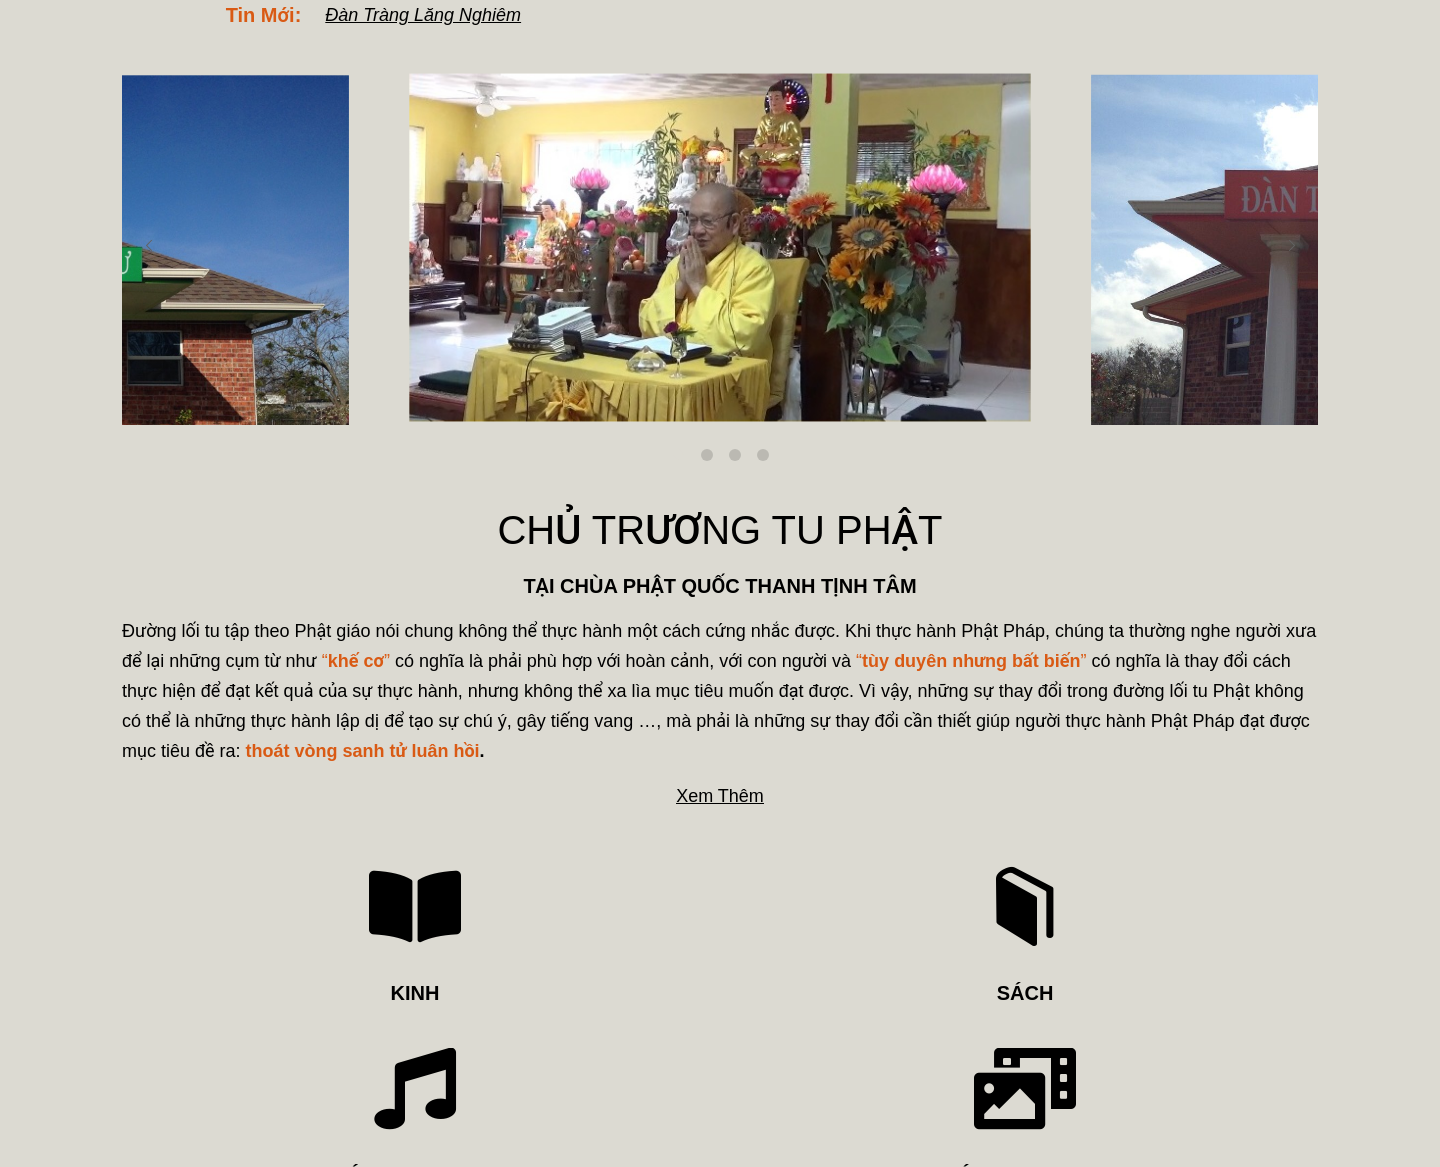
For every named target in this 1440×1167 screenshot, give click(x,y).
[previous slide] (148, 246)
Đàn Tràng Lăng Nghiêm (423, 15)
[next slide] (1291, 246)
